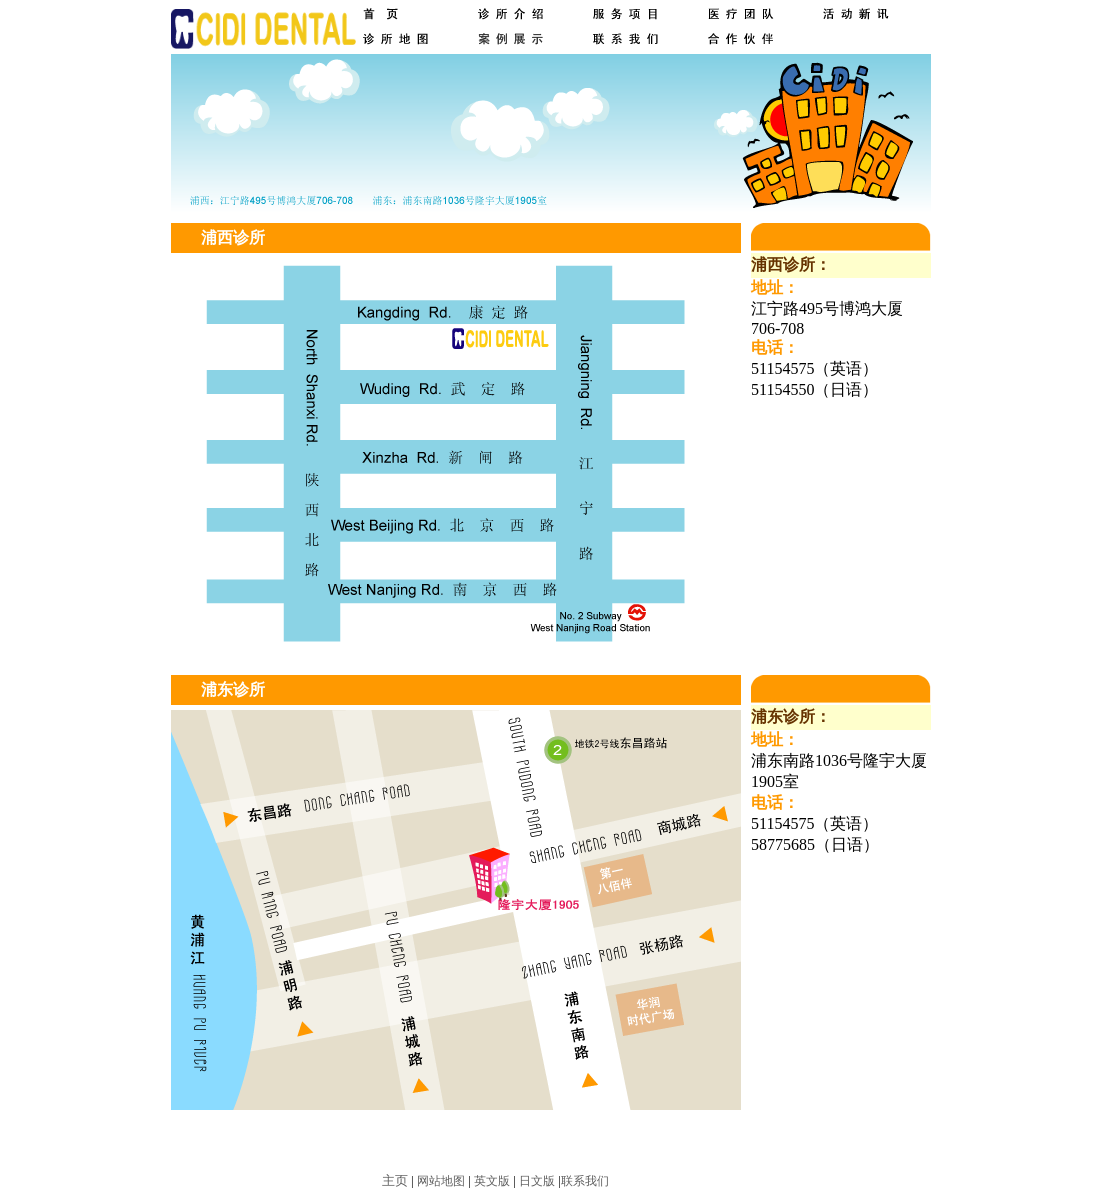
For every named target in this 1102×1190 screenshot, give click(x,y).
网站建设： (642, 1181)
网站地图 (441, 1181)
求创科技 (696, 1181)
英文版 (492, 1181)
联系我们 (585, 1181)
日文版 (537, 1181)
